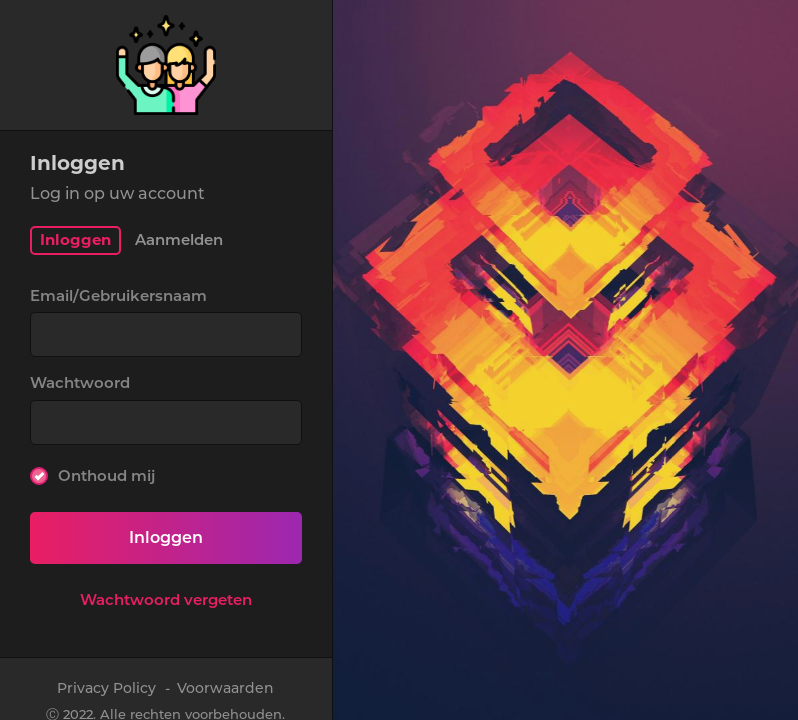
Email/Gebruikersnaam (118, 295)
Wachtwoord (80, 382)
